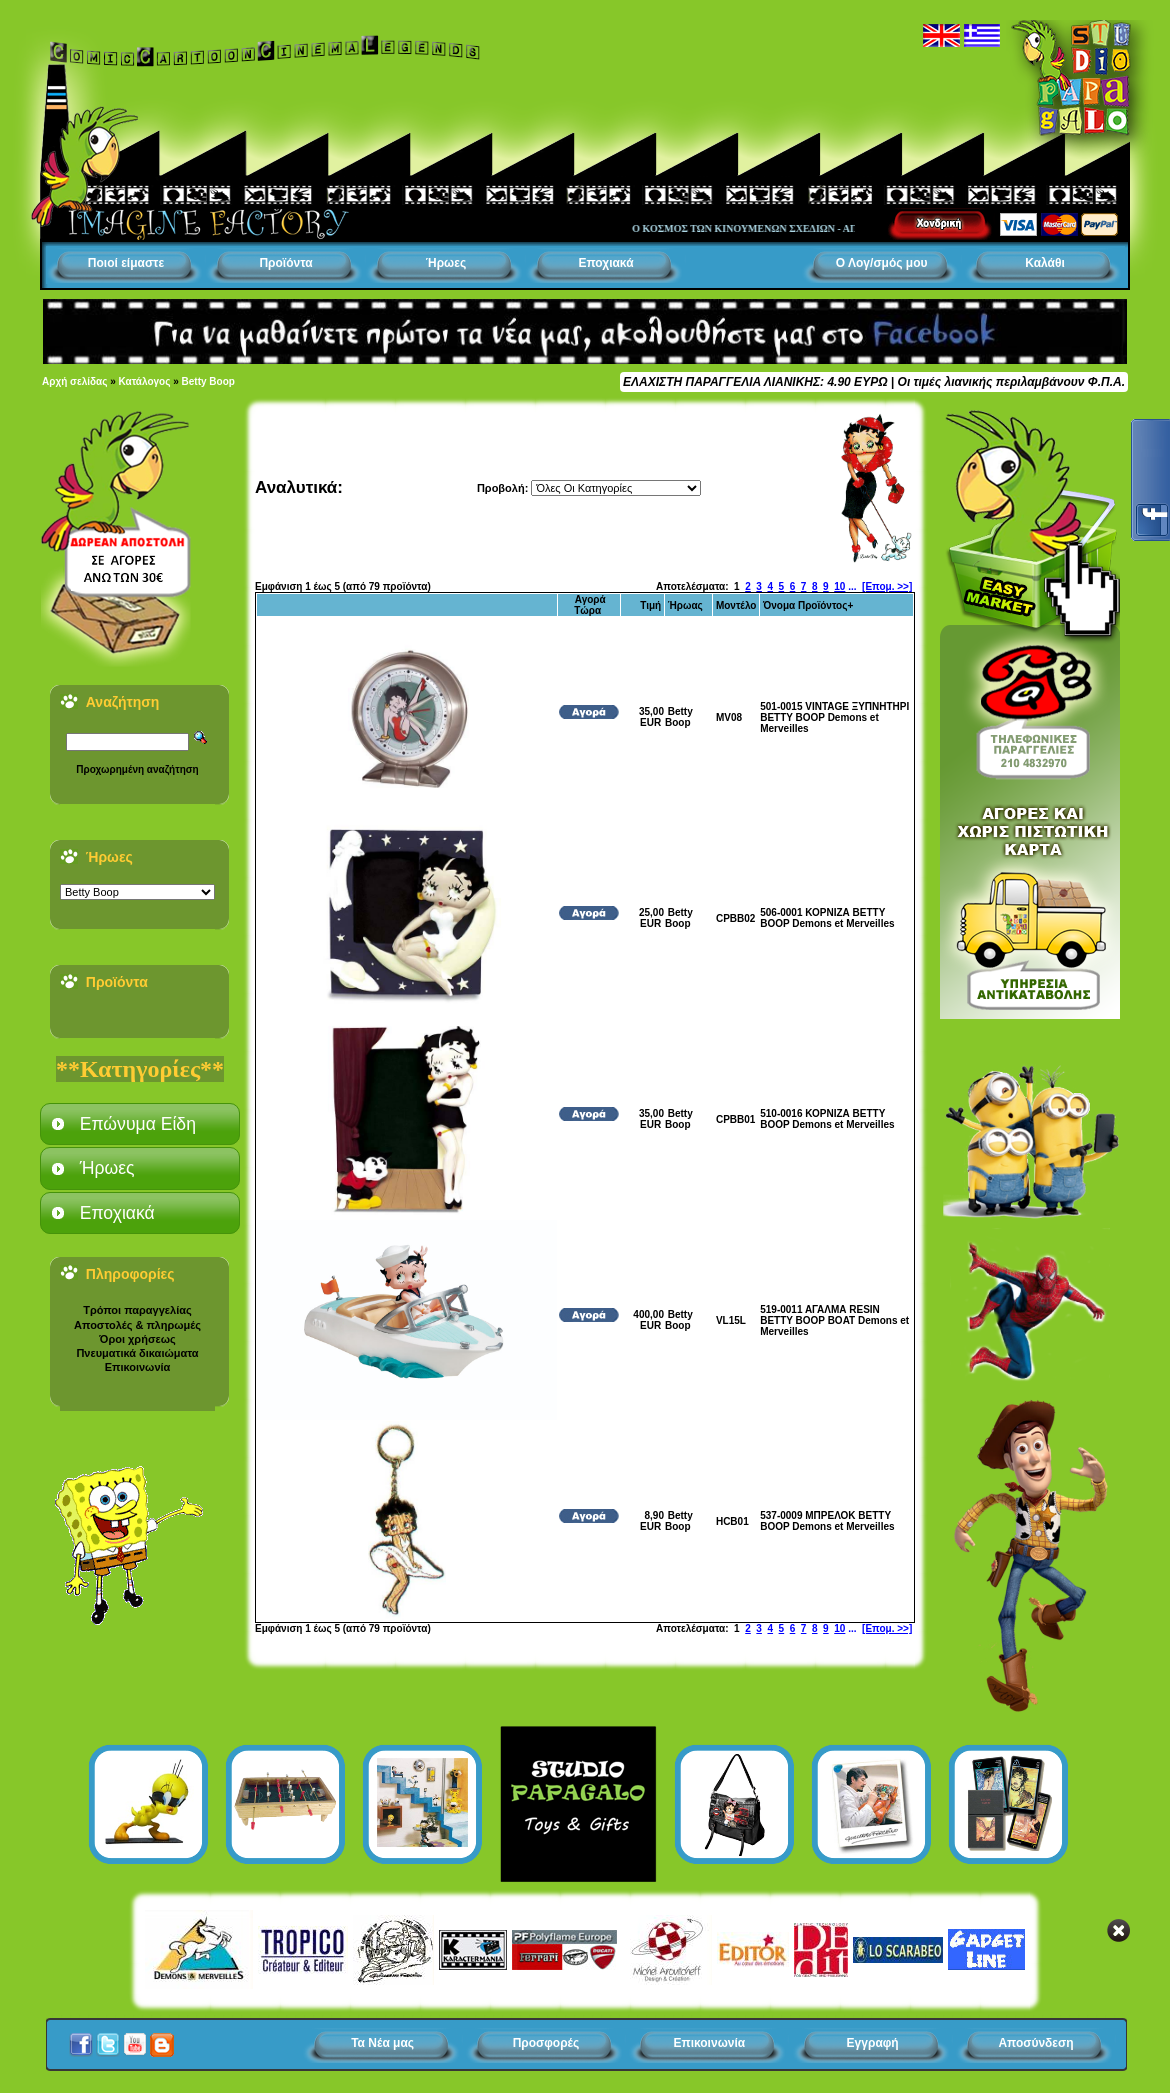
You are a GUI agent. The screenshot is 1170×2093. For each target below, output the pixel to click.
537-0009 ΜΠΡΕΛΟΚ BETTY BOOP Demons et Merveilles (827, 1521)
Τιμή (650, 605)
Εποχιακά (605, 263)
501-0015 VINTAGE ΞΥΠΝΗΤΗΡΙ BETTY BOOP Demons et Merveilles (834, 717)
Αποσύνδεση (1035, 2043)
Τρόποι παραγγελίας (137, 1310)
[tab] (140, 1124)
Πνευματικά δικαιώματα (137, 1353)
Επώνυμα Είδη (138, 1124)
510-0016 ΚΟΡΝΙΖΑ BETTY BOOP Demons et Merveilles (827, 1119)
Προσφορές (546, 2043)
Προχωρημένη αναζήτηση (137, 769)
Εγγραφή (873, 2043)
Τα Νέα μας (382, 2043)
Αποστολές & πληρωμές (137, 1325)
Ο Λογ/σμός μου (882, 263)
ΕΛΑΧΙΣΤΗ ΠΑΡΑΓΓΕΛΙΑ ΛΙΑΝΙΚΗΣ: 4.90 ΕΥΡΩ (755, 382)
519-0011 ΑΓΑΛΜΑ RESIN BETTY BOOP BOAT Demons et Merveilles (834, 1320)
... (852, 586)
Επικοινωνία (138, 1367)
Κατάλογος (145, 381)
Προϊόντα (285, 263)
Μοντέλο (736, 605)
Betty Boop (208, 381)
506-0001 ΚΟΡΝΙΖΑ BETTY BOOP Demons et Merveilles (827, 918)
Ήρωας (685, 605)
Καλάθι (1045, 263)
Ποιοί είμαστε (126, 263)
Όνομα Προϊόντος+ (808, 605)
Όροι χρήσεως (137, 1339)
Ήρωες (446, 263)
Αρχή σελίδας (74, 381)
